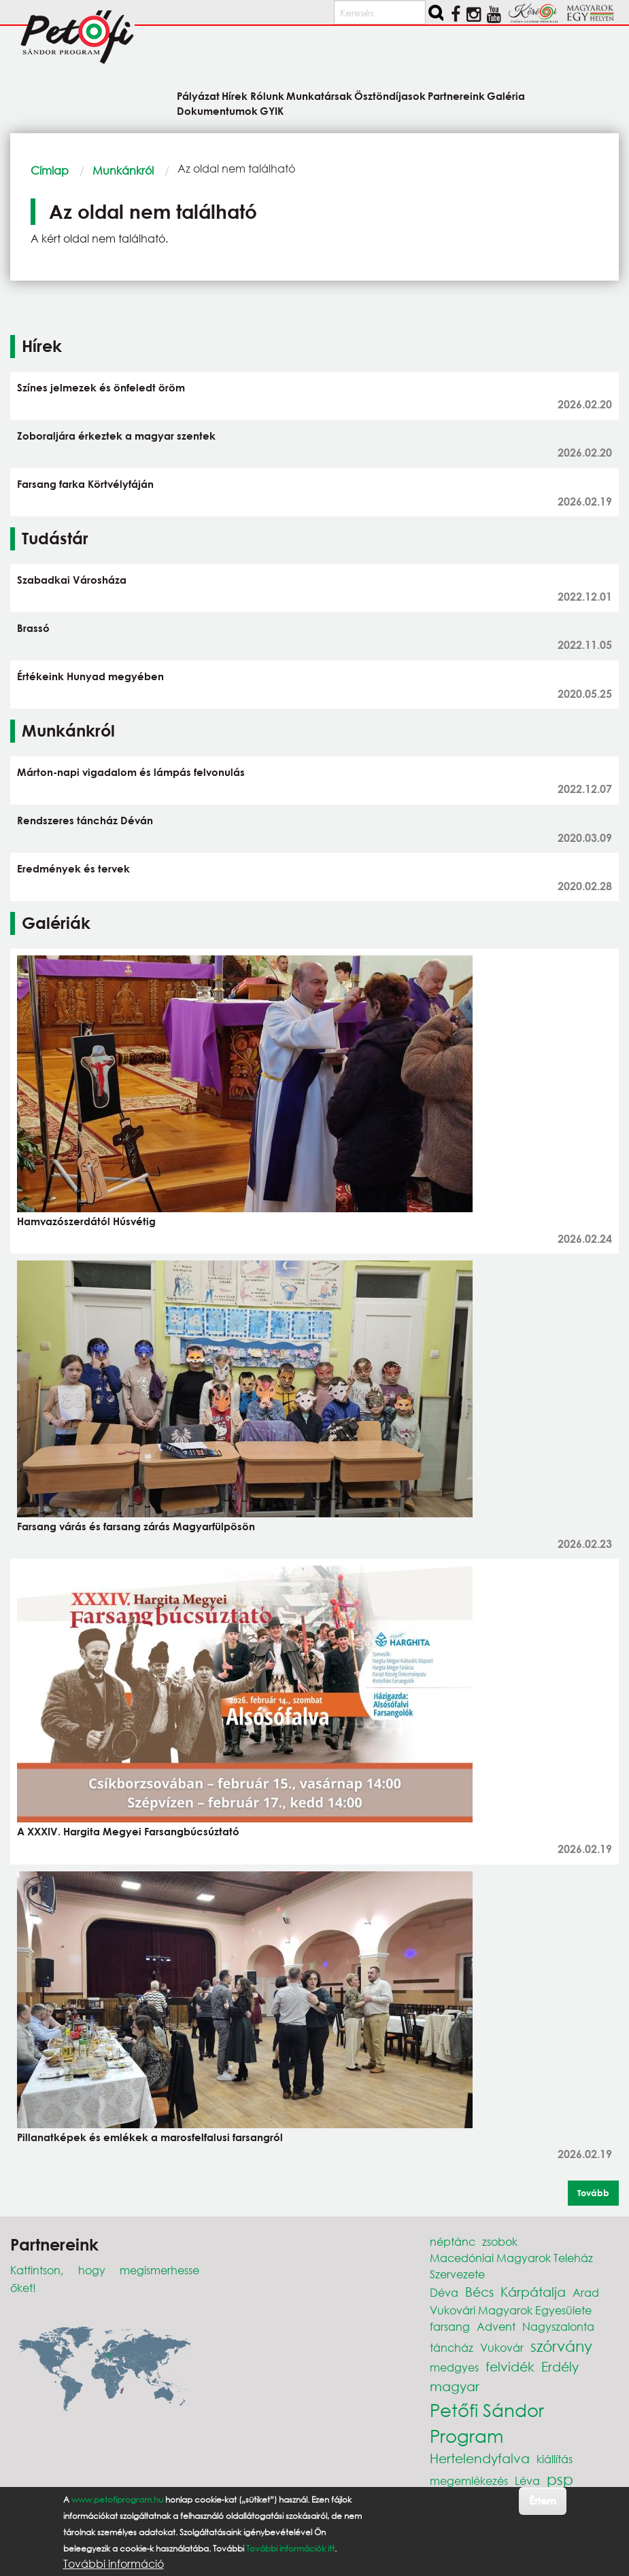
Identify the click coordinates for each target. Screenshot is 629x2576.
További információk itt (290, 2548)
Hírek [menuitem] (235, 95)
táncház (451, 2347)
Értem (542, 2500)
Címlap (50, 170)
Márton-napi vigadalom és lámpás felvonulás (131, 772)
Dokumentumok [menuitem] (217, 110)
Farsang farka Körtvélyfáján (85, 484)
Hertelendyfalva (480, 2458)
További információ (113, 2563)
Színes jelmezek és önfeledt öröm (101, 387)
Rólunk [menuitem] (267, 95)
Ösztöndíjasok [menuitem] (390, 95)
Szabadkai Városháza (71, 580)
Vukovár (502, 2347)
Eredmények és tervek (73, 868)
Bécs (479, 2291)
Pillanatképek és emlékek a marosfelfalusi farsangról (150, 2137)
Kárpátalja (533, 2291)
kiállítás (555, 2459)
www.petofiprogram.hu (117, 2499)
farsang (450, 2326)
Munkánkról (123, 170)
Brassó (33, 628)
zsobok (499, 2241)
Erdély (560, 2366)
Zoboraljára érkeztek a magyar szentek (116, 435)
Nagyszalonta (558, 2326)
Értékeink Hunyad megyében (90, 676)
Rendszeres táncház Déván (85, 820)
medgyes (454, 2367)
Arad (586, 2292)
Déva (444, 2292)
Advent (496, 2326)
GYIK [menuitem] (272, 110)
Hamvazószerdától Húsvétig (86, 1221)
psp (560, 2479)
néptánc (452, 2241)
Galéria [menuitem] (506, 95)
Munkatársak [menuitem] (319, 95)
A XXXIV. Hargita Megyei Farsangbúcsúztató (128, 1831)
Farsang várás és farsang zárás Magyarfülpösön (136, 1526)
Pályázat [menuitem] (198, 95)
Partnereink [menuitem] (456, 95)
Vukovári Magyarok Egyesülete (511, 2310)
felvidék (510, 2366)
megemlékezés (469, 2480)
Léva (527, 2480)
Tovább (593, 2192)
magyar (454, 2386)
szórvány (561, 2345)
